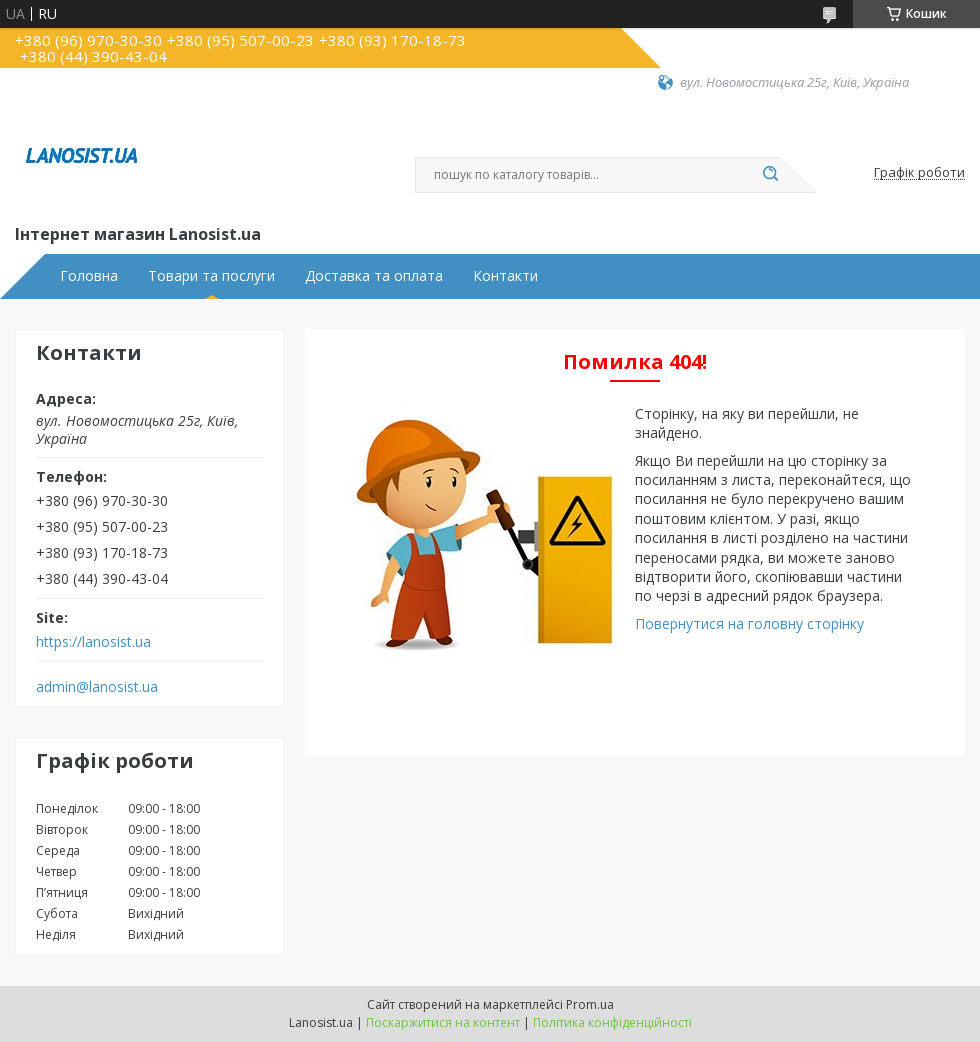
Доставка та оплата (374, 276)
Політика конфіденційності (612, 1022)
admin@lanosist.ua (97, 687)
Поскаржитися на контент (443, 1022)
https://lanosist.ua (93, 642)
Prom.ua (590, 1004)
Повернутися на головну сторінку (749, 623)
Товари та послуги (211, 276)
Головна (89, 276)
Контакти (505, 276)
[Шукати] (770, 175)
